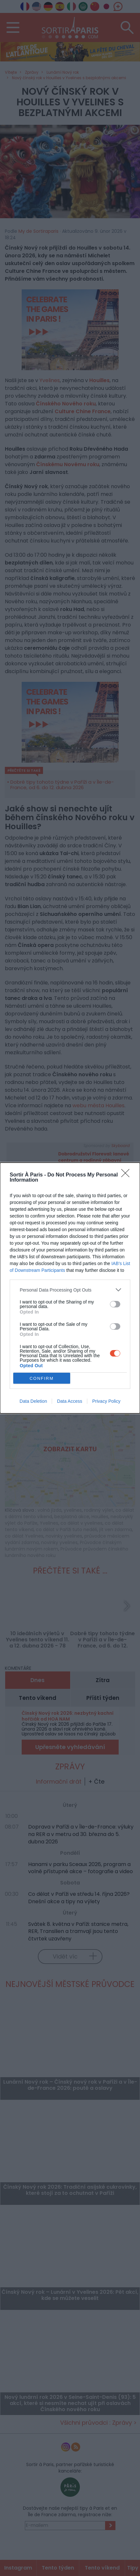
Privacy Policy (106, 1401)
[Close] (127, 1175)
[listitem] (70, 1289)
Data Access (69, 1401)
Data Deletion (33, 1401)
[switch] (115, 1304)
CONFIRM (41, 1378)
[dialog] (70, 1288)
